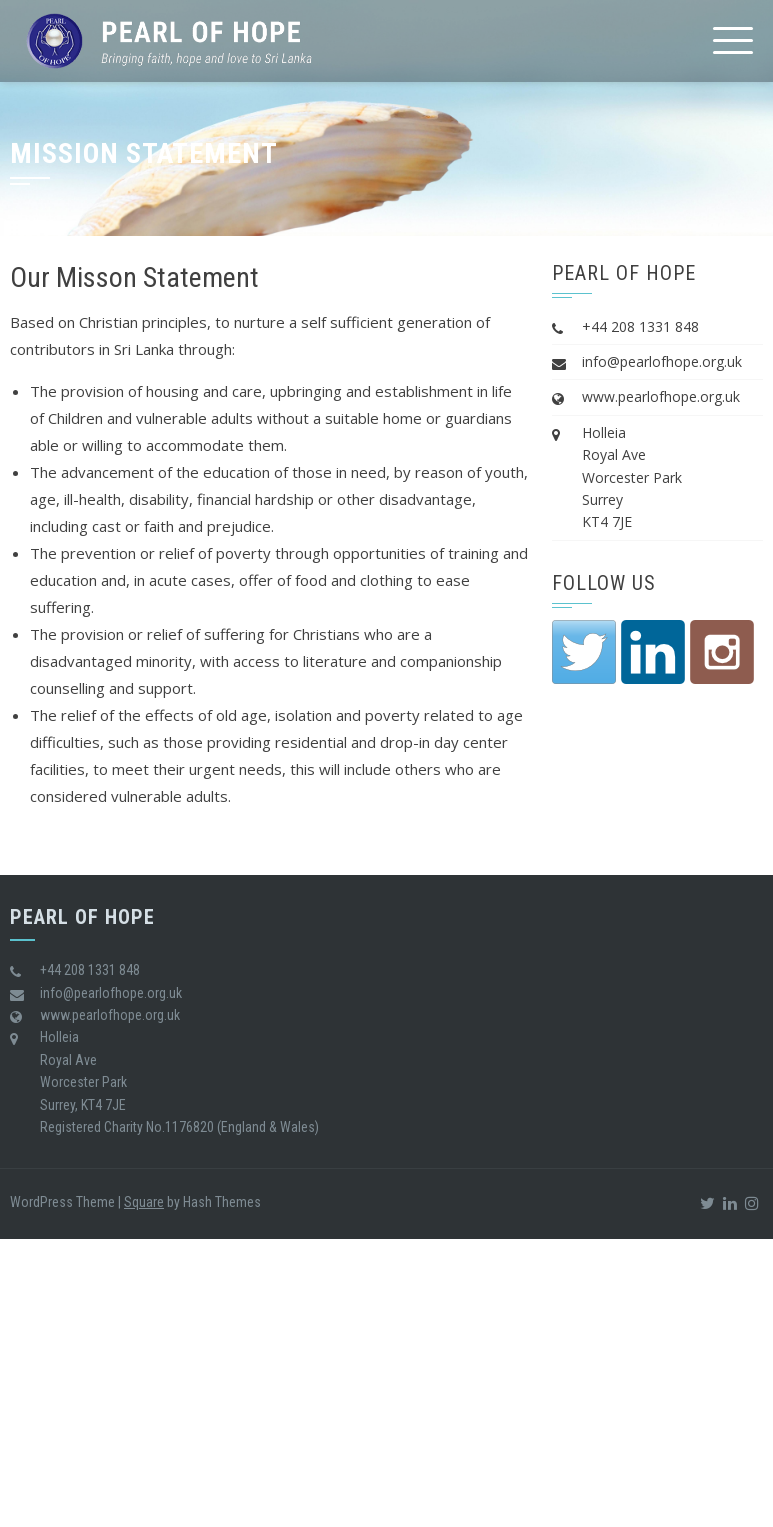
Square (144, 1202)
